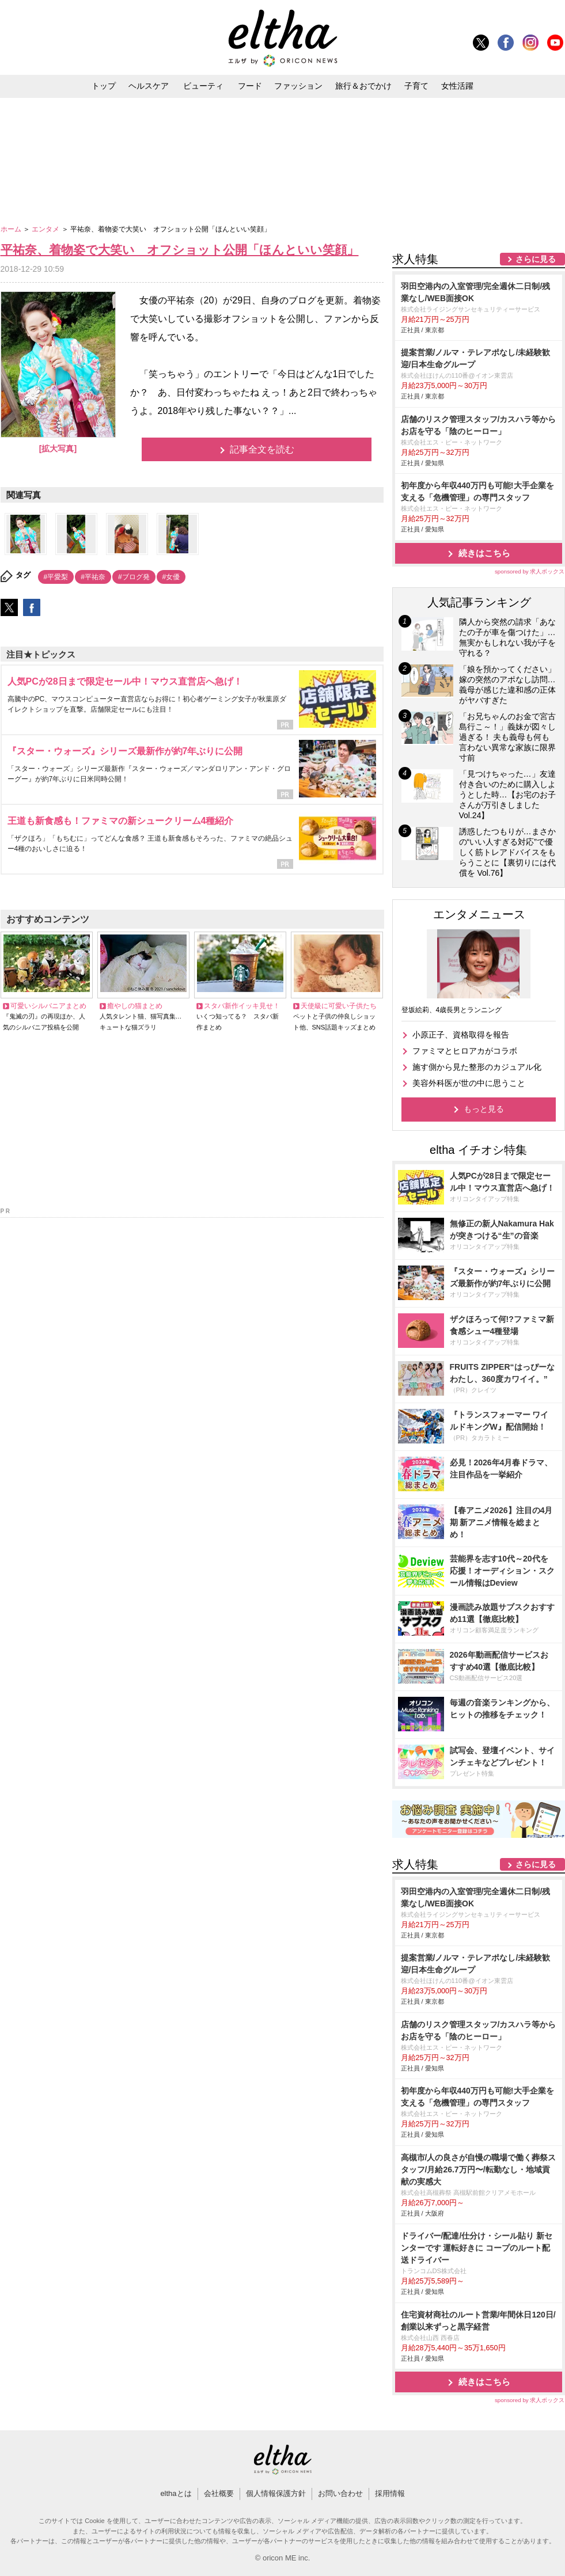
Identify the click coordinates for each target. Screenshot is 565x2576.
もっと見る (484, 1109)
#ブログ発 (134, 577)
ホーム (12, 229)
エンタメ (46, 229)
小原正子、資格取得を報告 (460, 1034)
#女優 (171, 577)
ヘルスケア (148, 85)
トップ (104, 85)
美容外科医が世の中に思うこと (468, 1083)
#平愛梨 (56, 577)
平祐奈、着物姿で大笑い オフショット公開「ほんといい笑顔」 (180, 249)
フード (250, 85)
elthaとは (175, 2493)
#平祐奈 (93, 577)
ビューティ (203, 85)
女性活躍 (457, 85)
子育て (416, 85)
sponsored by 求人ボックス (530, 571)
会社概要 (219, 2493)
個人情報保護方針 (276, 2493)
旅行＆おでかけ (363, 85)
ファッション (298, 85)
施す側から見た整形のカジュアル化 (476, 1067)
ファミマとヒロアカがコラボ (464, 1050)
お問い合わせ (340, 2493)
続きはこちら (484, 553)
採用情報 (390, 2493)
